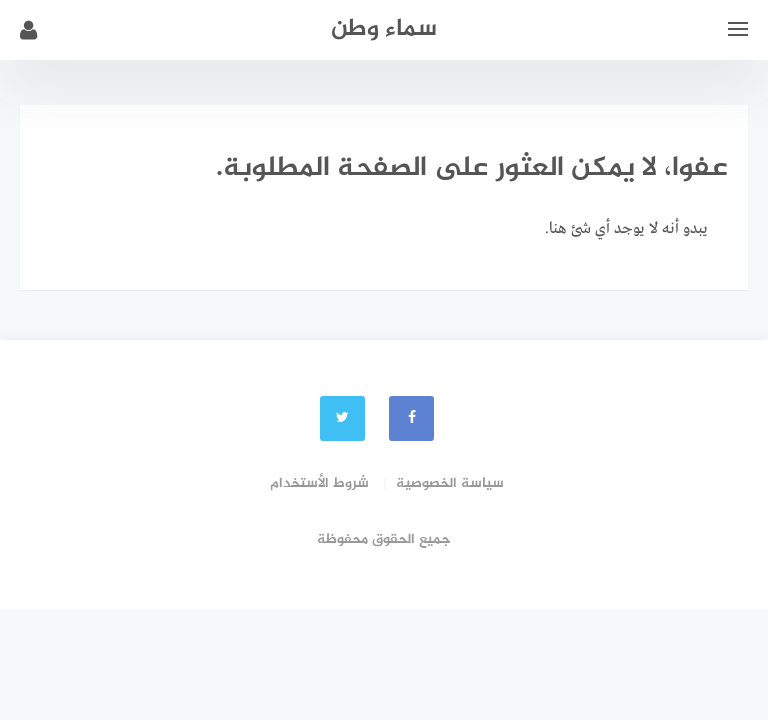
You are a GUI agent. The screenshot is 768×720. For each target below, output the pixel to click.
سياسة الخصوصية (450, 483)
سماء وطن (384, 29)
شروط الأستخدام (319, 483)
